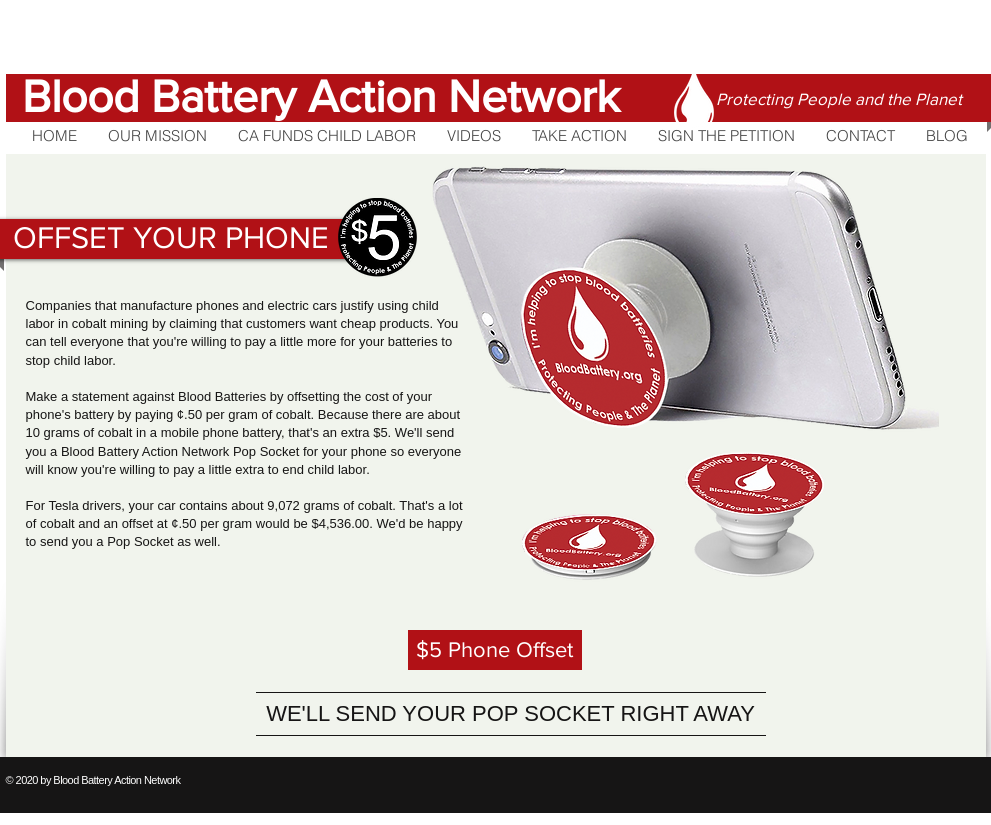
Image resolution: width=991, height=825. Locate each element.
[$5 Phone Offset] (495, 650)
